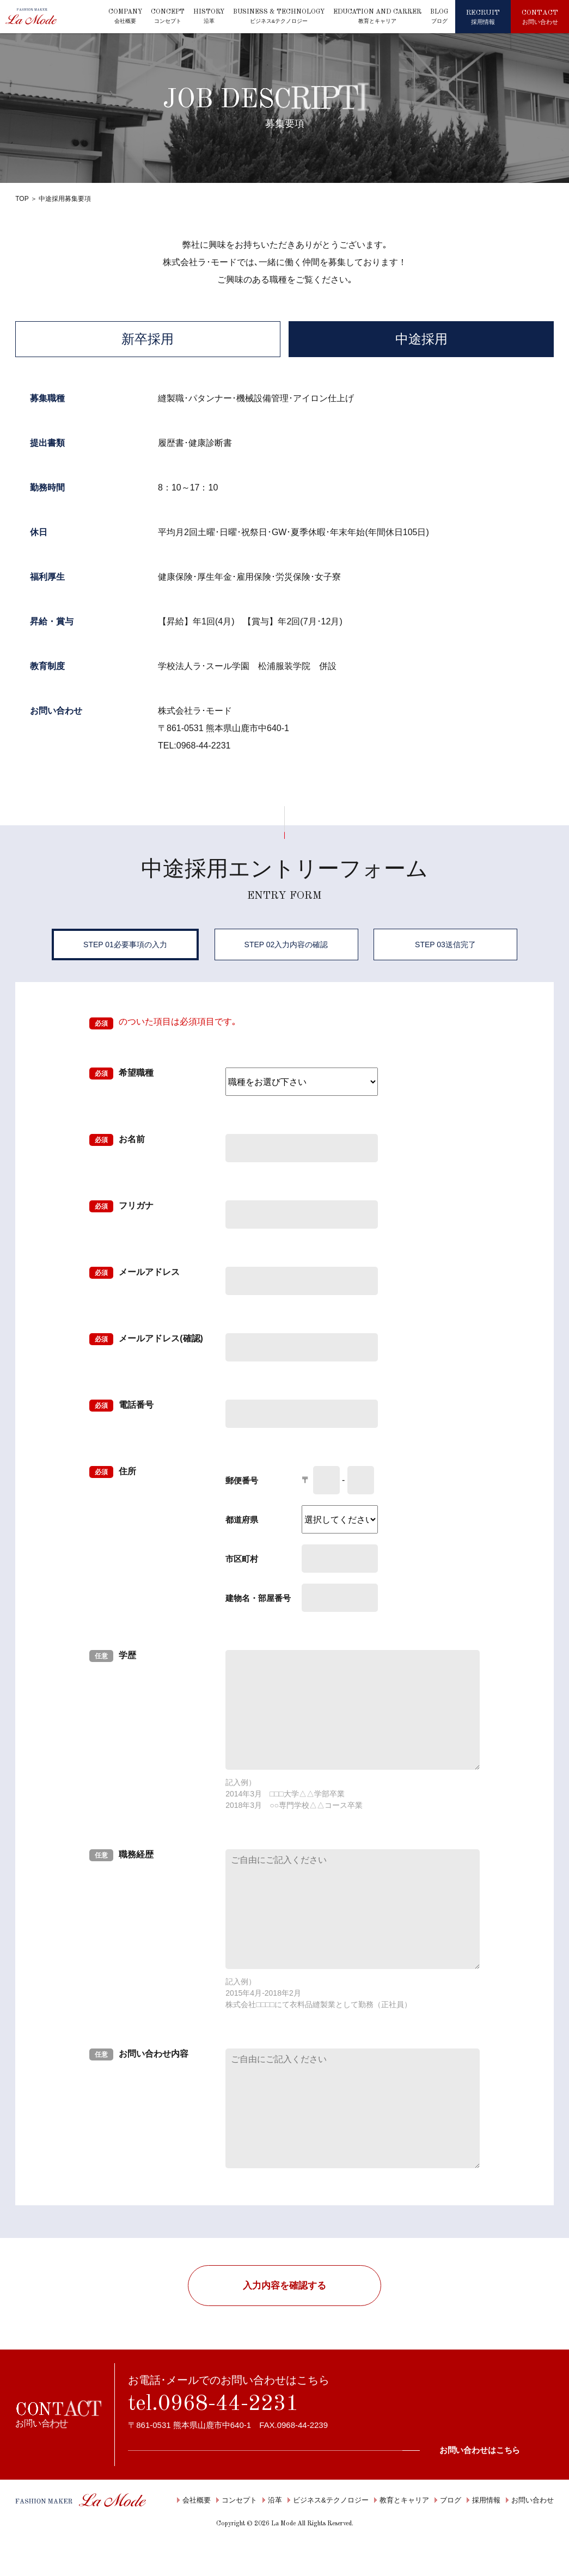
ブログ (448, 2500)
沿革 (272, 2500)
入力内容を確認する (284, 2285)
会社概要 (194, 2500)
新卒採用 (147, 339)
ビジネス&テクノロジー (328, 2500)
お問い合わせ (530, 2500)
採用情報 (483, 2500)
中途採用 (421, 339)
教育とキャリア (401, 2500)
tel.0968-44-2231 (213, 2404)
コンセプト (236, 2500)
